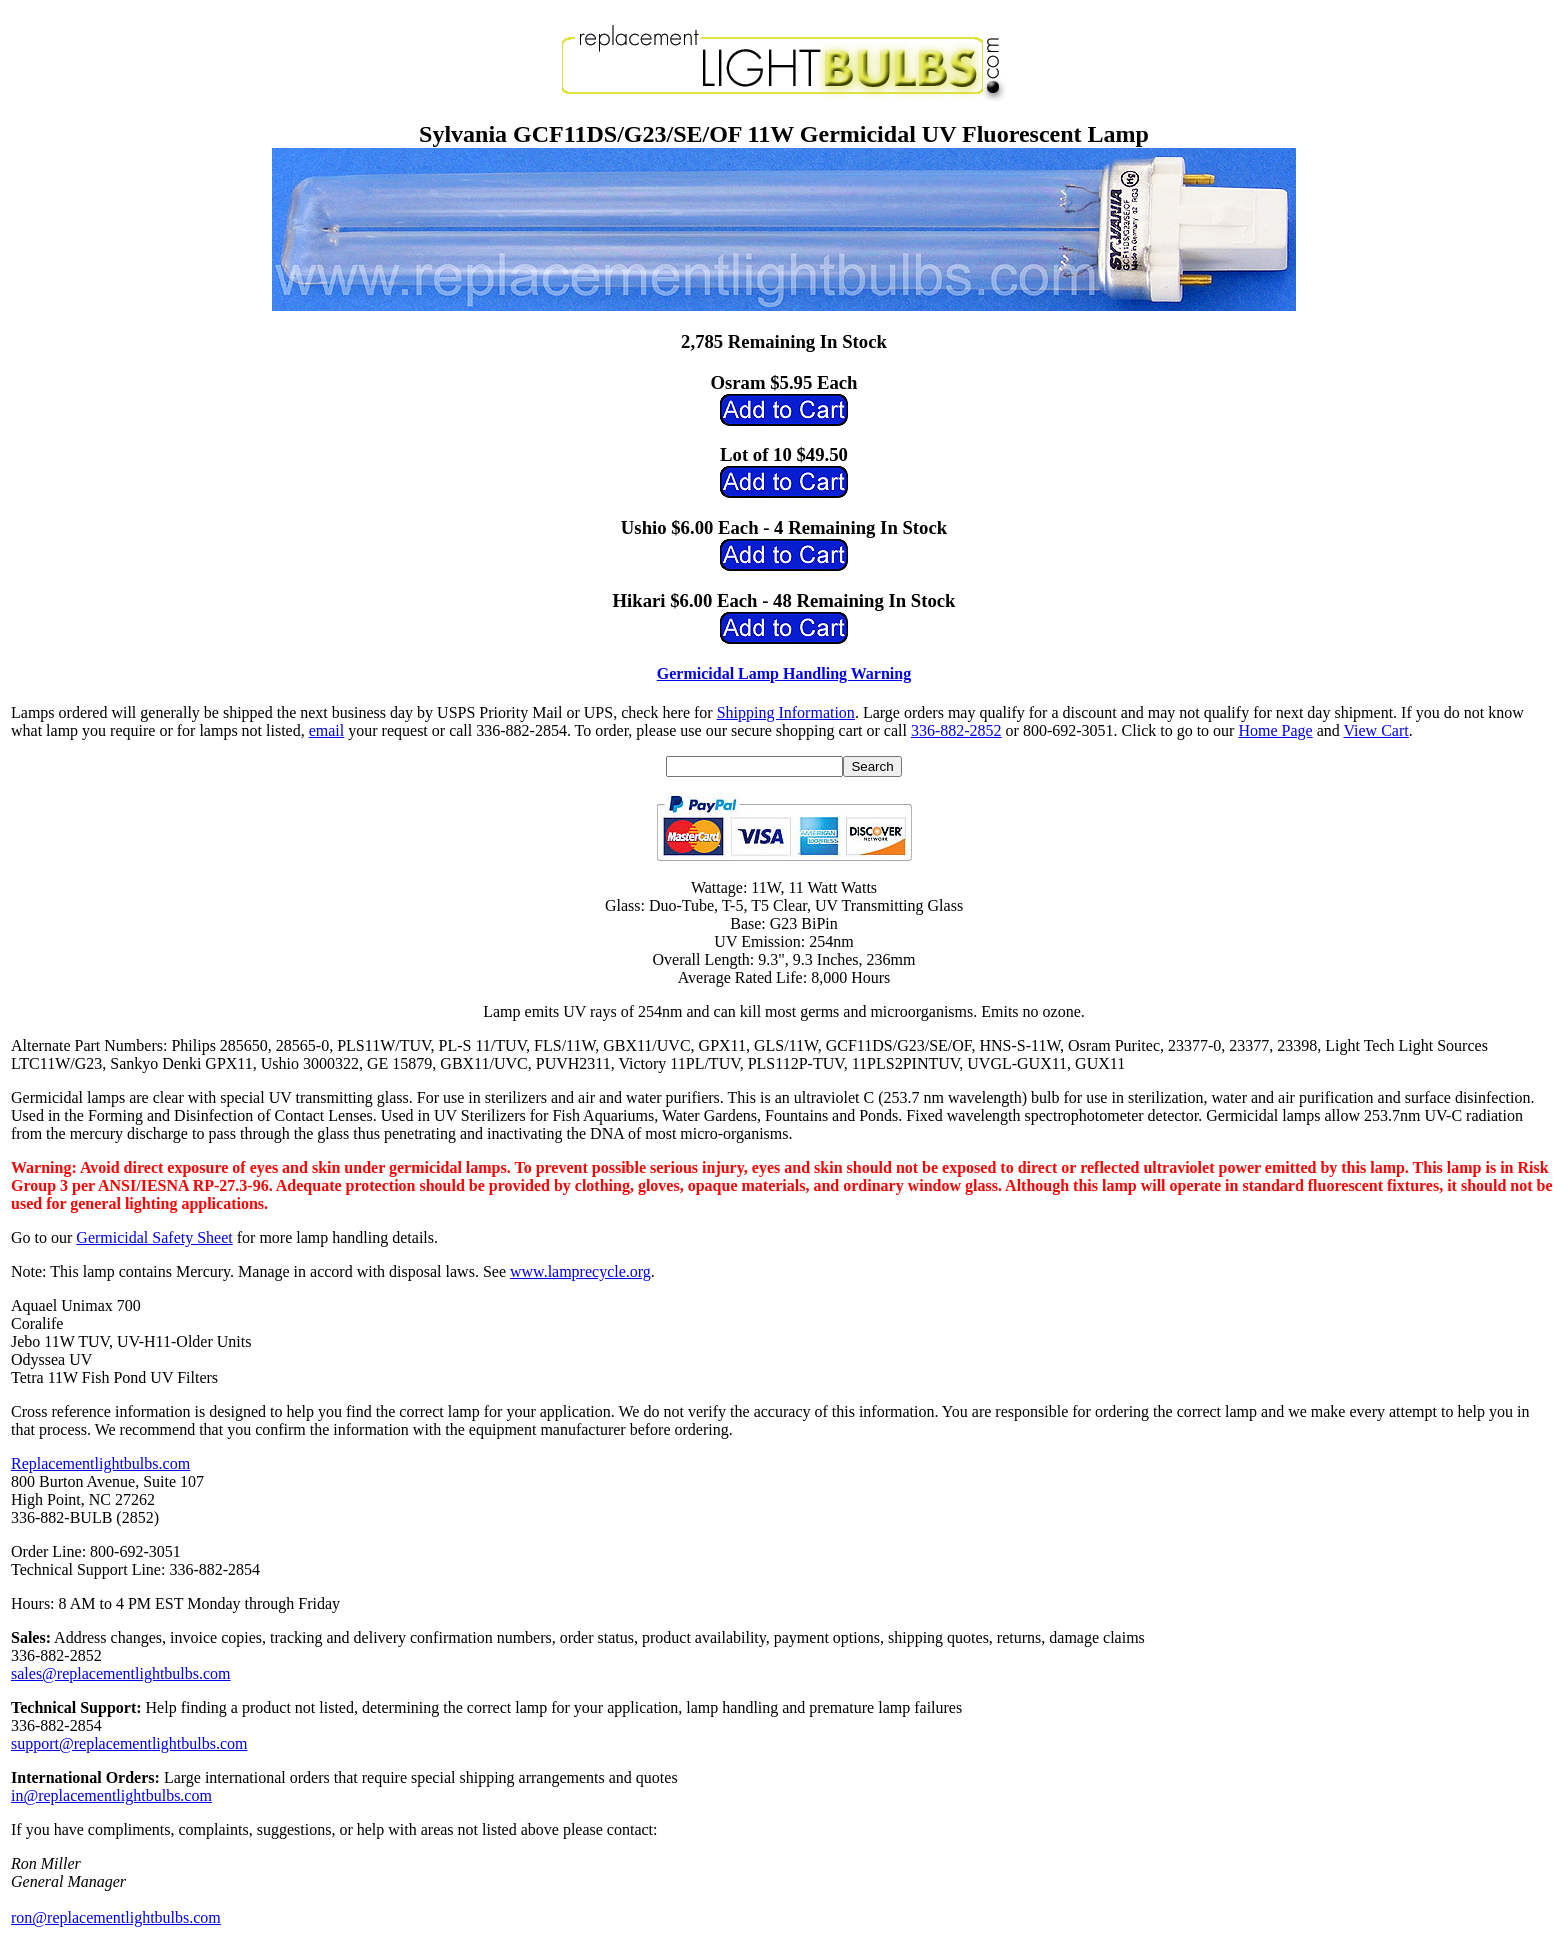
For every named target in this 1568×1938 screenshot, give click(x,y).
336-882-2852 (956, 730)
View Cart (1375, 730)
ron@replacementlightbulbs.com (116, 1917)
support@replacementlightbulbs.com (129, 1743)
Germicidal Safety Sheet (154, 1237)
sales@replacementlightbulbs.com (121, 1673)
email (327, 730)
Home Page (1275, 730)
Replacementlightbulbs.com (100, 1463)
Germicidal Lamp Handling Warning (784, 673)
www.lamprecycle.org (580, 1271)
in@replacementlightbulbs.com (111, 1795)
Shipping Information (786, 712)
